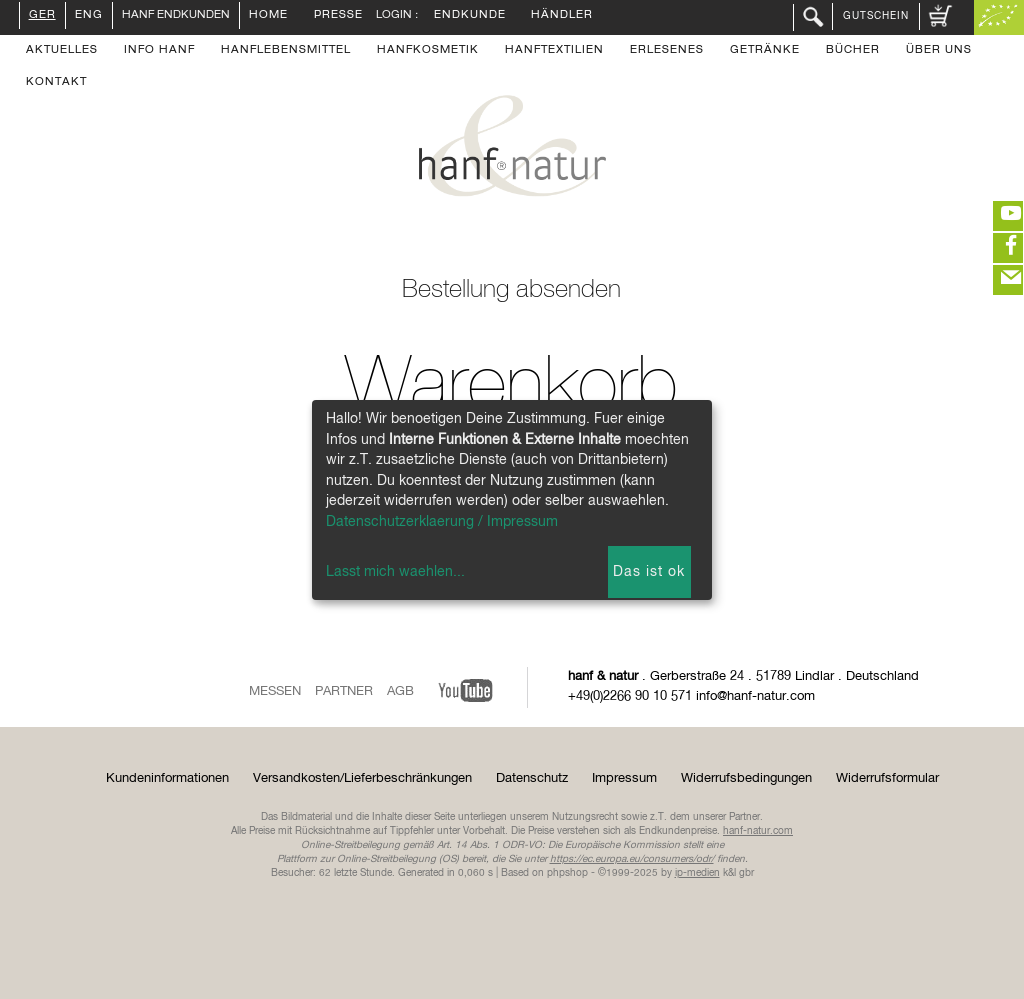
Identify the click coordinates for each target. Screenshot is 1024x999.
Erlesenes (667, 51)
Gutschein (876, 16)
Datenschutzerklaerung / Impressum (442, 522)
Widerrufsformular (887, 778)
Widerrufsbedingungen (746, 778)
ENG (89, 16)
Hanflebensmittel (286, 51)
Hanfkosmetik (428, 51)
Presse (338, 16)
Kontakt (56, 83)
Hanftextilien (554, 51)
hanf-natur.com (758, 831)
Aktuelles (62, 51)
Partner (344, 691)
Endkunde (470, 16)
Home (268, 16)
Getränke (765, 51)
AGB (400, 691)
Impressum (624, 778)
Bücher (853, 51)
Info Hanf (159, 51)
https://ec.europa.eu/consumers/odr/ (632, 859)
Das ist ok (649, 572)
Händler (562, 16)
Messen (275, 691)
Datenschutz (532, 778)
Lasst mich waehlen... (395, 572)
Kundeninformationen (167, 778)
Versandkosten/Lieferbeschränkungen (362, 778)
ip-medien (697, 873)
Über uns (939, 51)
